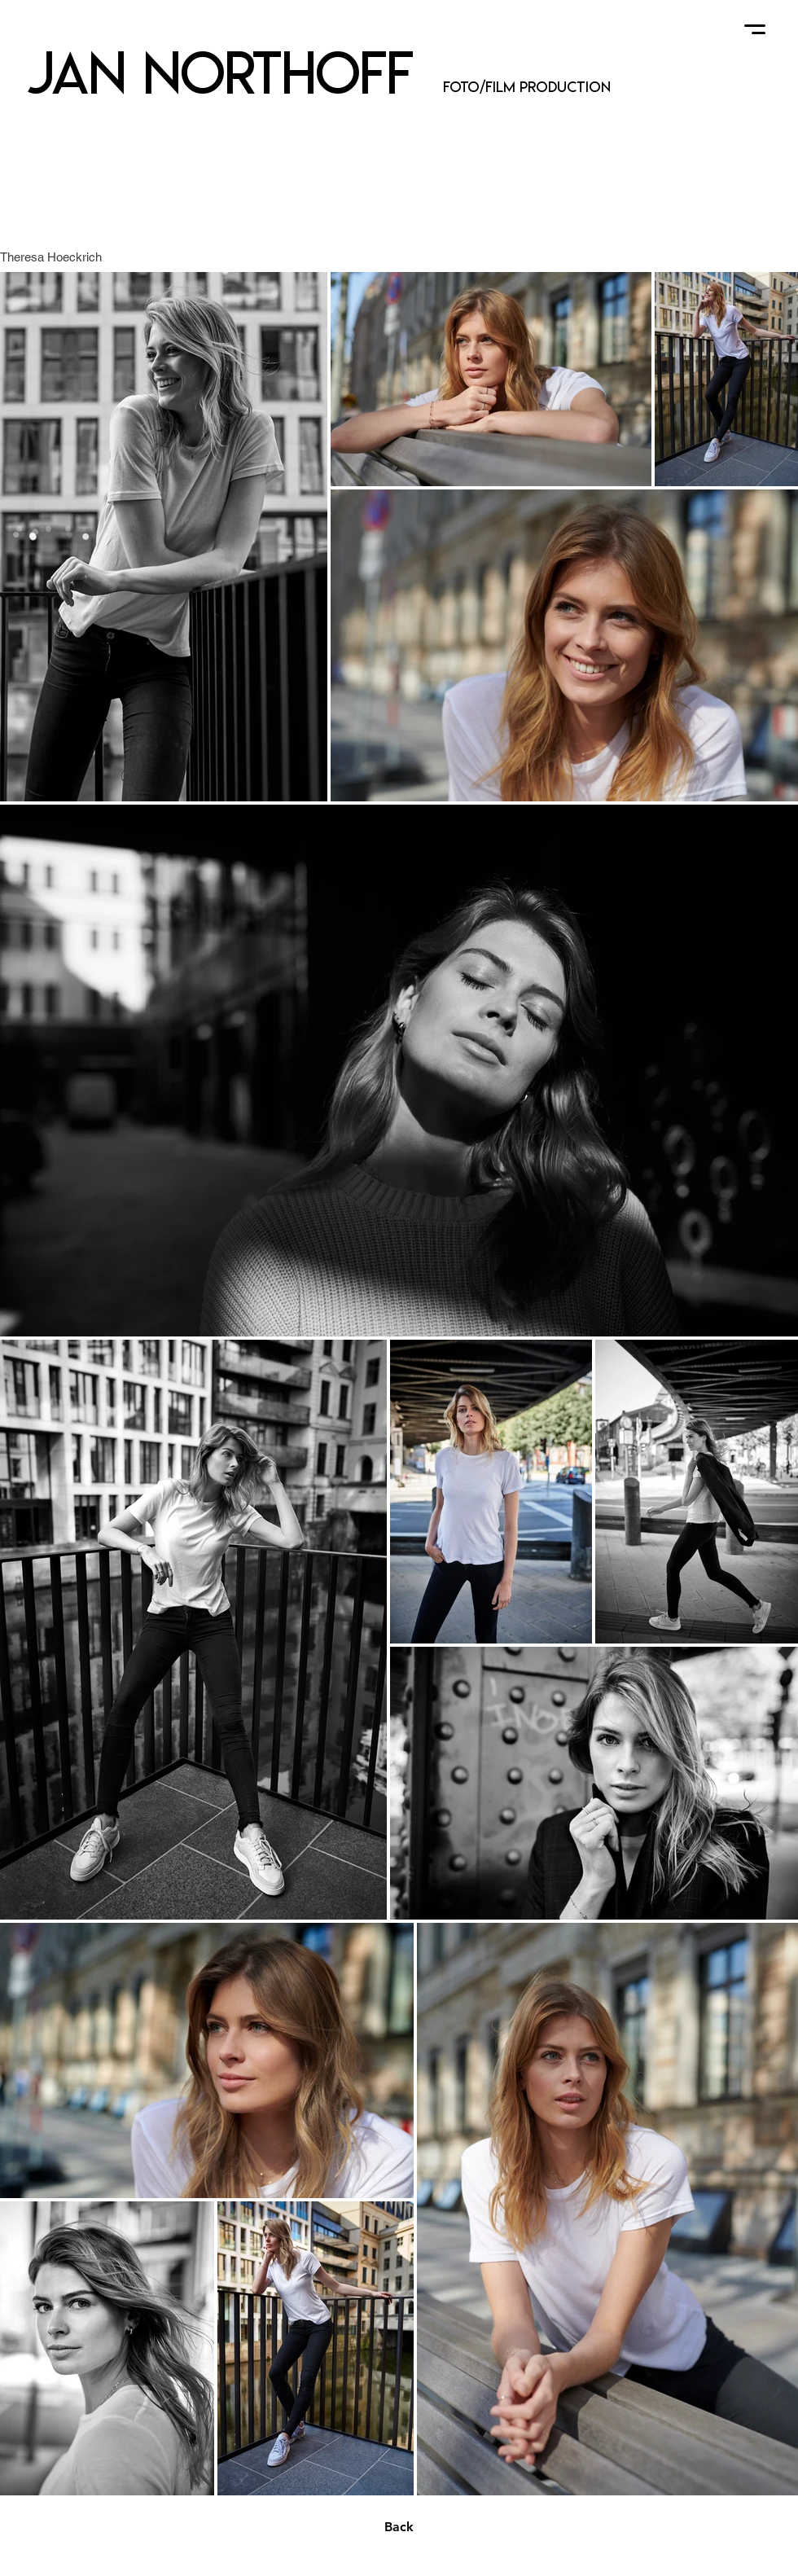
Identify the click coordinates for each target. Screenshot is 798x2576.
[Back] (399, 2527)
